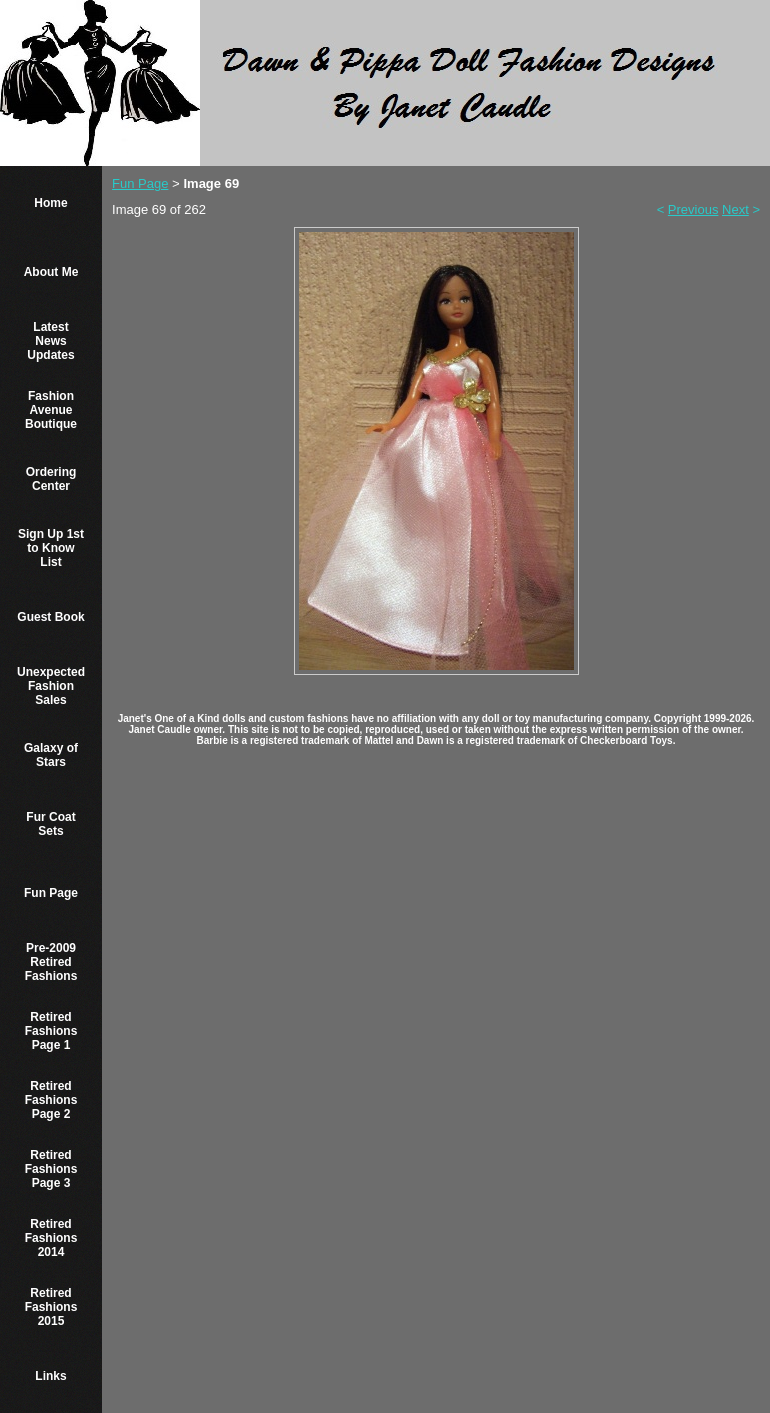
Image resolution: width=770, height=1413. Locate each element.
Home (50, 203)
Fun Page (51, 893)
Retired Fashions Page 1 (51, 1031)
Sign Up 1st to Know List (51, 548)
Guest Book (50, 617)
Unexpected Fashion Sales (51, 686)
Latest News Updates (50, 341)
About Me (51, 272)
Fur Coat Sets (50, 824)
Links (50, 1376)
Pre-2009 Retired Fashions (51, 962)
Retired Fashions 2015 (51, 1307)
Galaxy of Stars (51, 755)
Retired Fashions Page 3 (51, 1169)
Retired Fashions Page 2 (51, 1100)
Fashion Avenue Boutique (51, 410)
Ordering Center (51, 479)
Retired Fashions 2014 (51, 1238)
